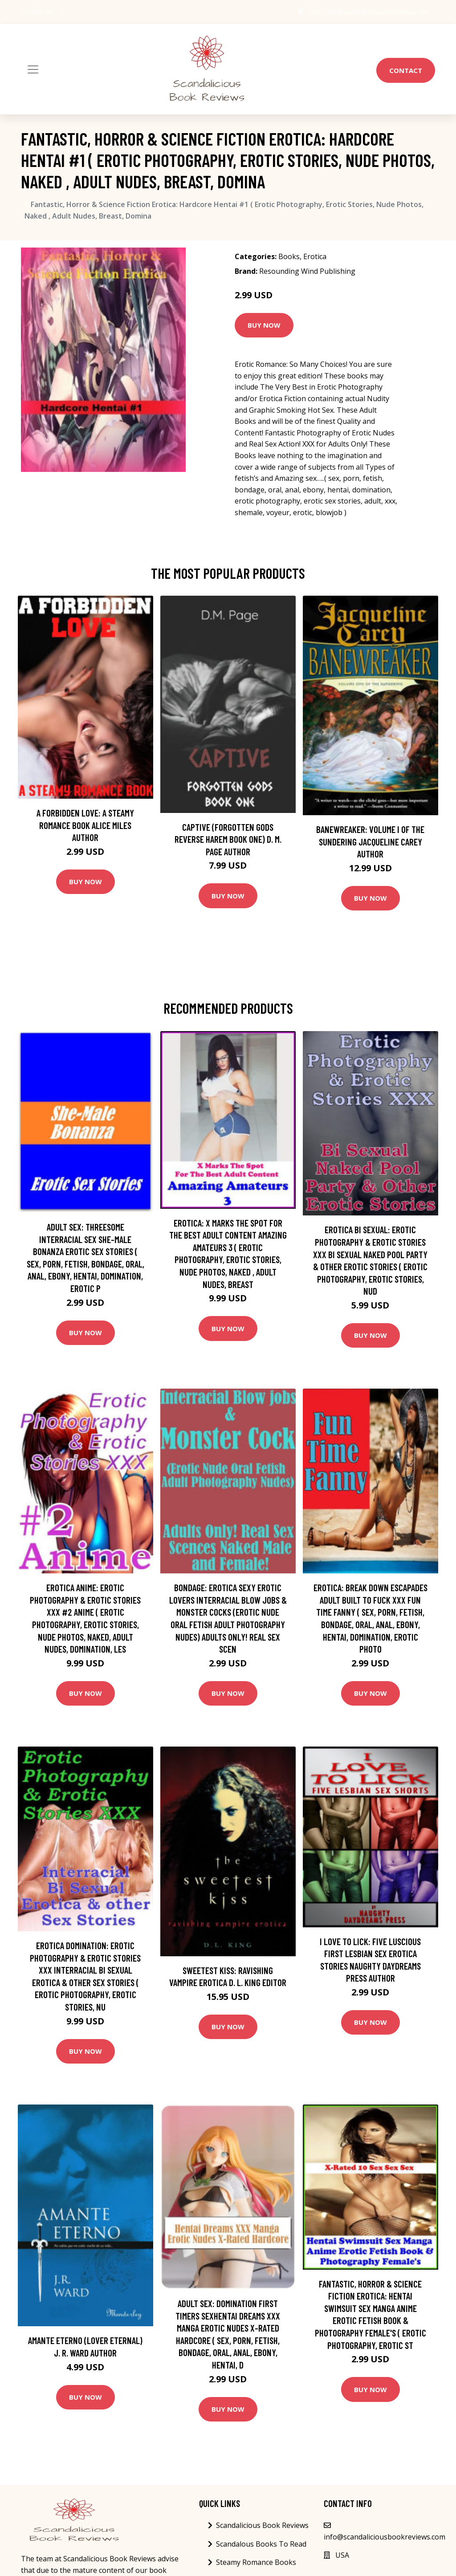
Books (289, 256)
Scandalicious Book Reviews (262, 2525)
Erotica (314, 256)
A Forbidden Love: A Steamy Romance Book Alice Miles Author (85, 825)
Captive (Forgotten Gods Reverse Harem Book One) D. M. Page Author (228, 839)
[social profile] (61, 12)
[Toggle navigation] (33, 69)
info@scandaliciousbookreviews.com (375, 12)
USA (307, 12)
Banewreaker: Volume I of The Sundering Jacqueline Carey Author (370, 841)
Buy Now (264, 325)
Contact (405, 70)
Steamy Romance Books (256, 2562)
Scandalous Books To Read (261, 2544)
